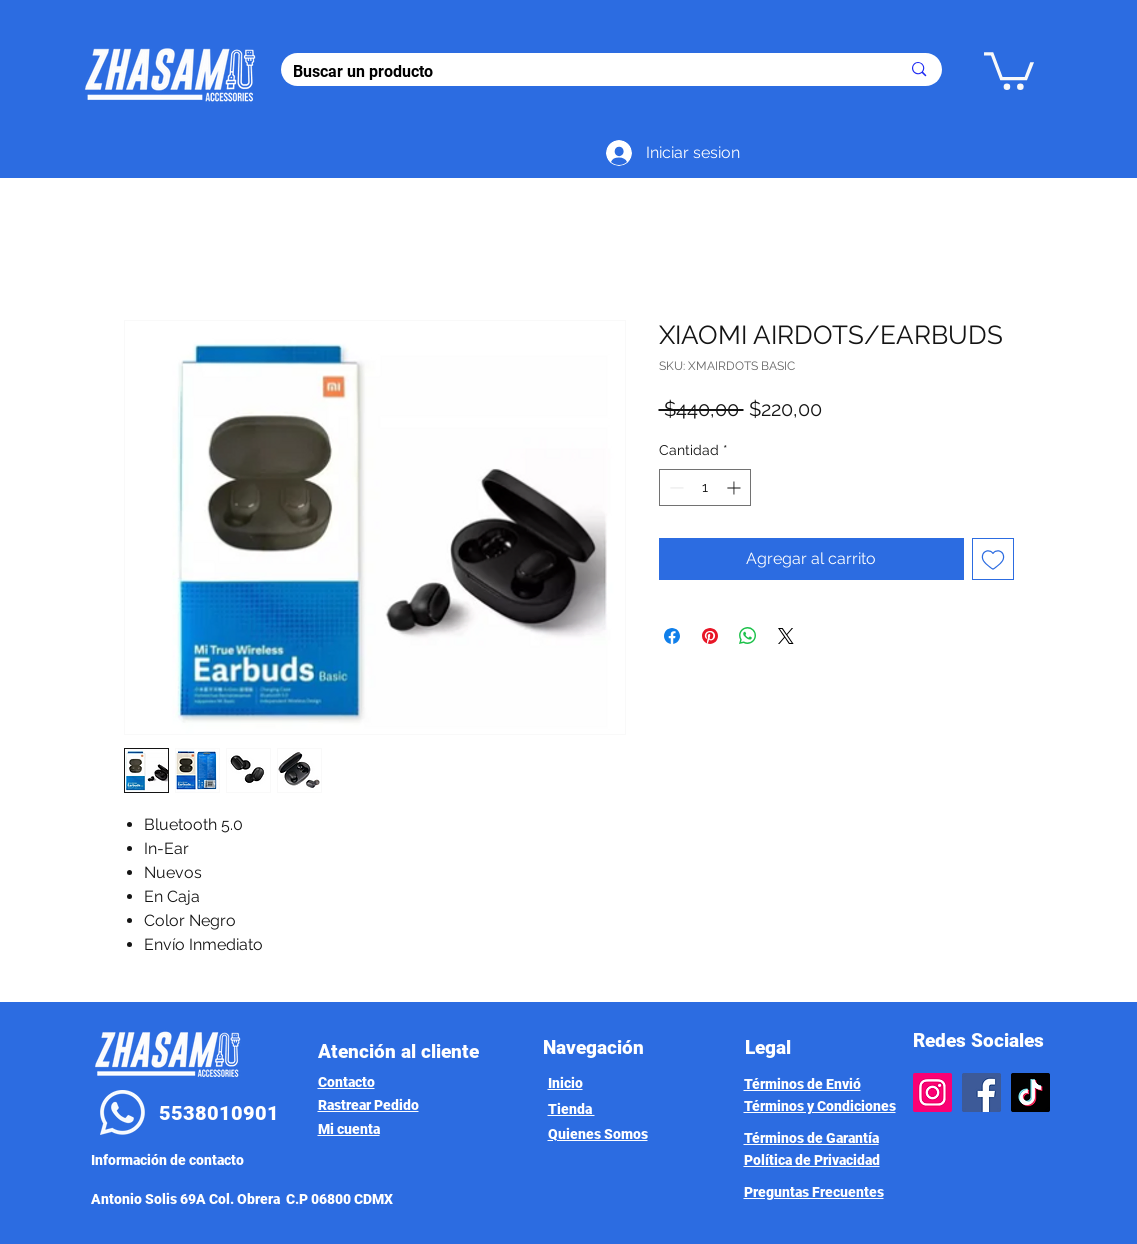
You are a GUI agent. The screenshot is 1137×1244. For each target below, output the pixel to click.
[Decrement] (674, 487)
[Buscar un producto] (582, 72)
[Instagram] (932, 1092)
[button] (1009, 69)
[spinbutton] (705, 487)
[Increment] (735, 487)
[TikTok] (1030, 1092)
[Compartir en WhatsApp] (748, 636)
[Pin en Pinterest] (710, 636)
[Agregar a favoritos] (993, 559)
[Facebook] (981, 1092)
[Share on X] (786, 636)
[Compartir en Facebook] (672, 636)
